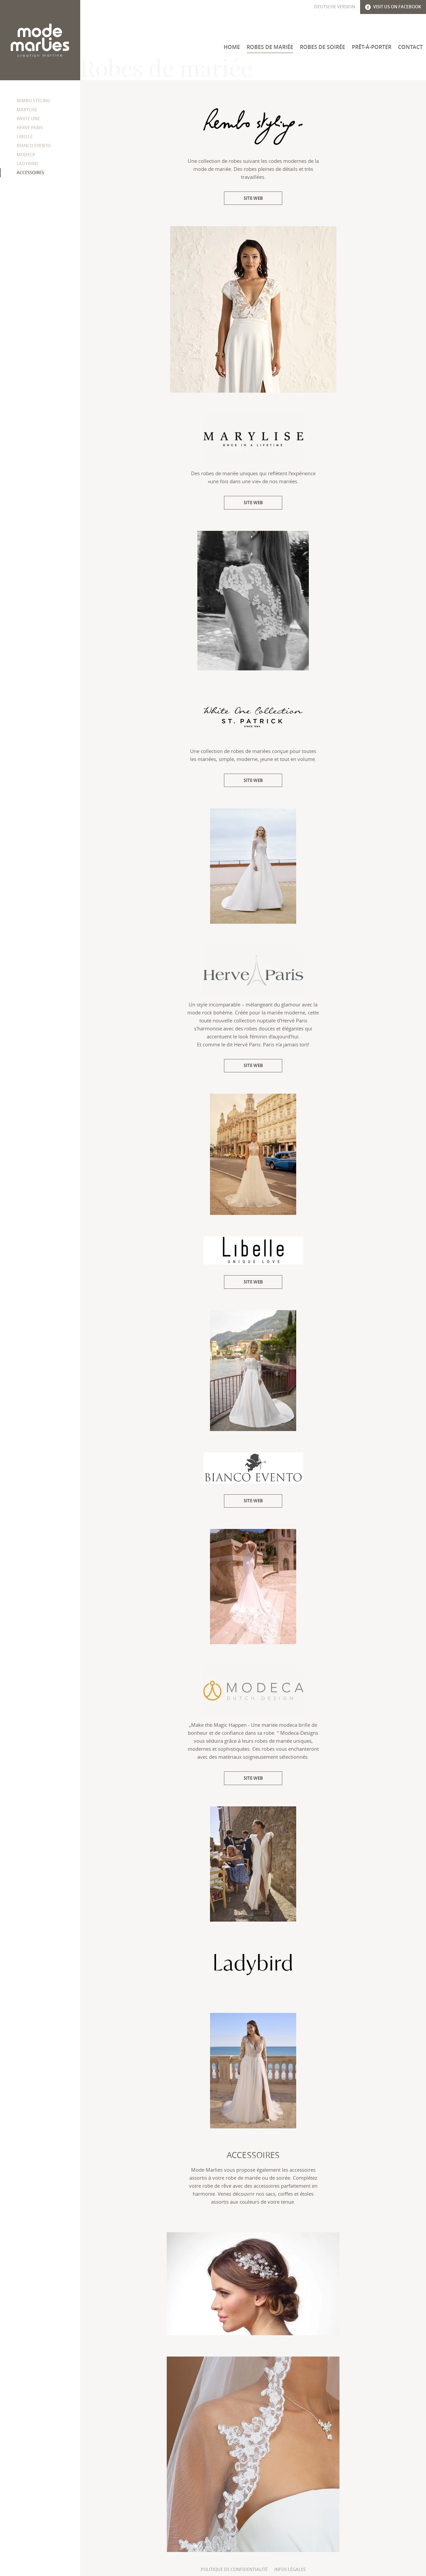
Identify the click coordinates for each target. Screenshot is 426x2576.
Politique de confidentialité (234, 2569)
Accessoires (30, 173)
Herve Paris (30, 128)
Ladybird (27, 164)
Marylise (27, 110)
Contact (410, 47)
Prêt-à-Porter (371, 47)
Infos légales (290, 2569)
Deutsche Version (334, 7)
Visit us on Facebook (393, 7)
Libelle (25, 137)
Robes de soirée (322, 47)
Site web (253, 198)
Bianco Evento (34, 146)
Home (232, 47)
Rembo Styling (33, 101)
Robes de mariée (270, 47)
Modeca (26, 155)
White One (28, 119)
